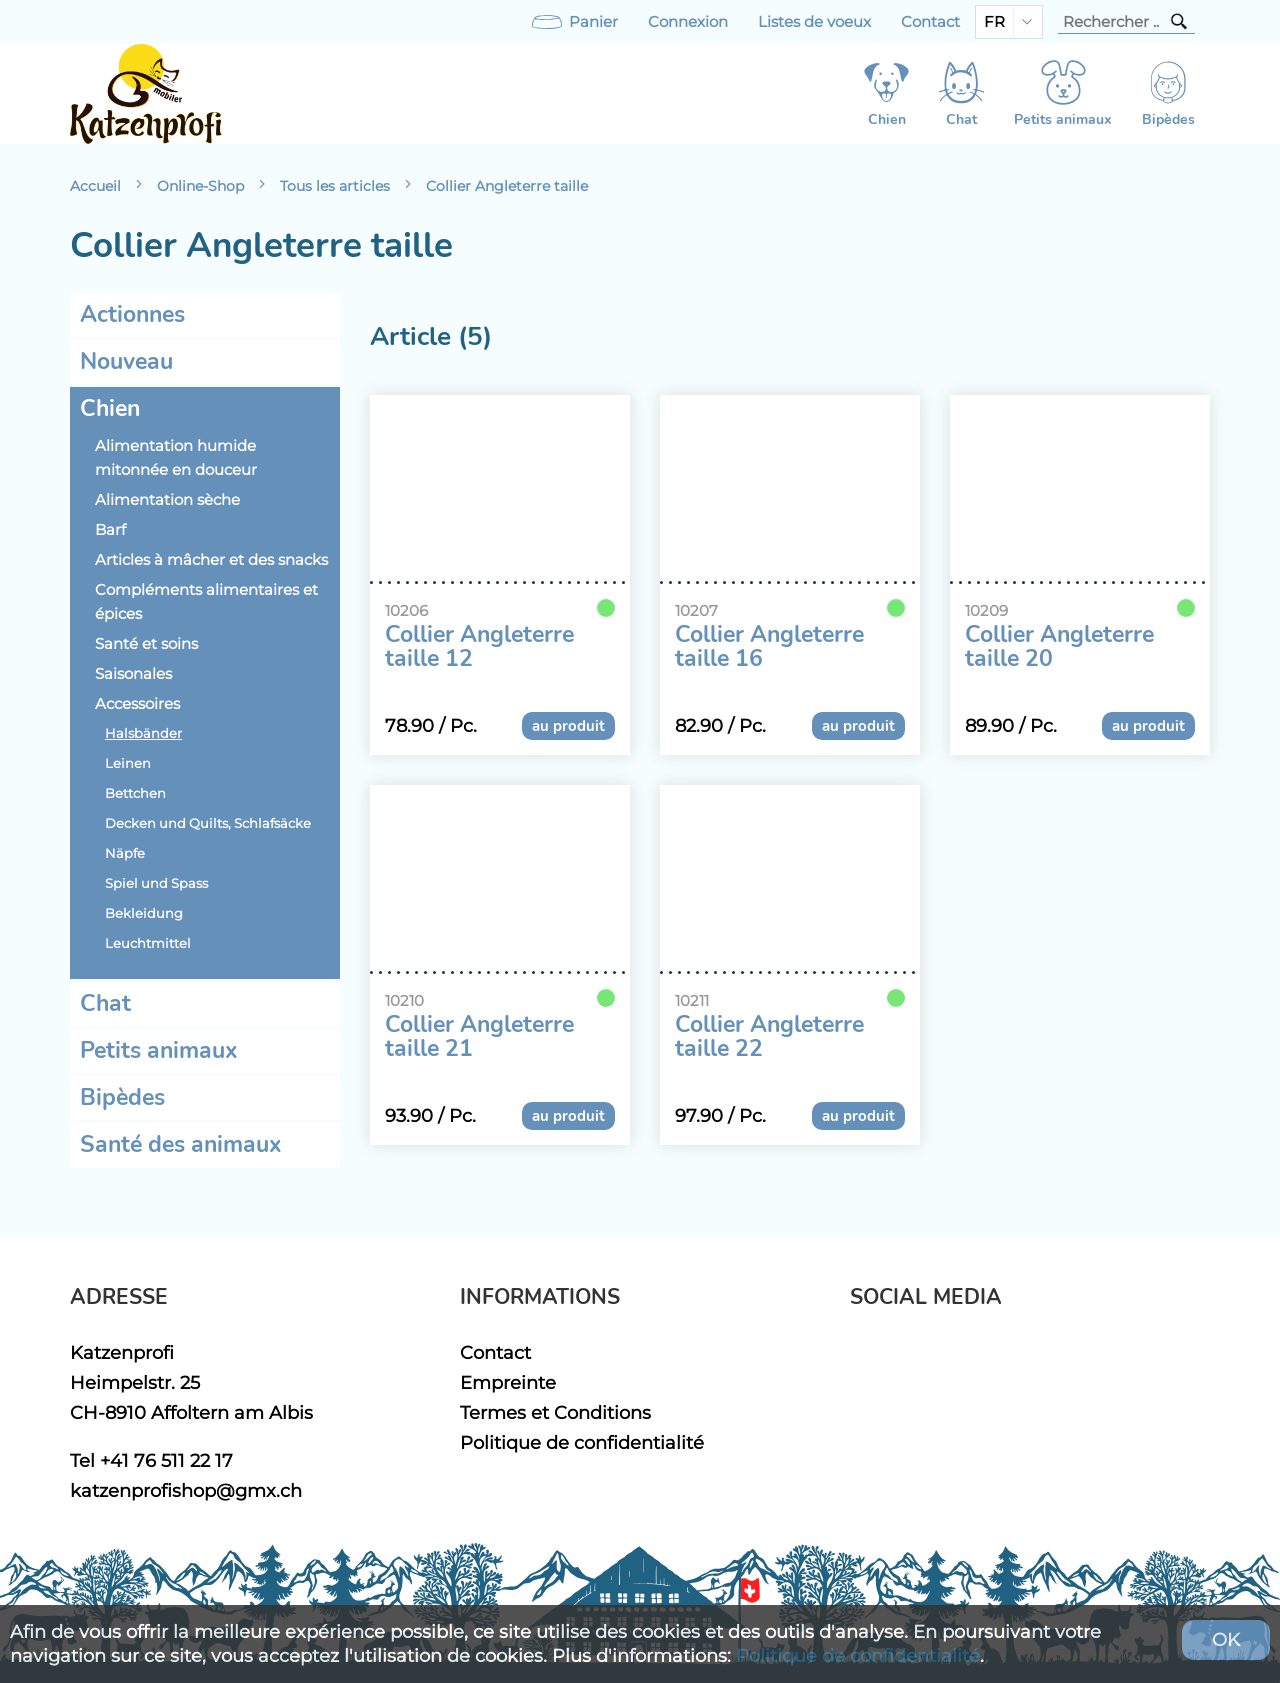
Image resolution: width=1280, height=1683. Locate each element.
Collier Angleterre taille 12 (479, 647)
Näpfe (125, 853)
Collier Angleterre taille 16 (769, 647)
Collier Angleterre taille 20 (1059, 647)
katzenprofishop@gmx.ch (186, 1490)
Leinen (128, 763)
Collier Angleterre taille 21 (479, 1037)
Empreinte (508, 1382)
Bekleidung (144, 913)
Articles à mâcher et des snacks (211, 560)
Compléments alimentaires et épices (206, 602)
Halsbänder (143, 733)
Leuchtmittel (148, 943)
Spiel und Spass (156, 883)
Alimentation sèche (167, 500)
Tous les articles (335, 186)
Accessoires (137, 704)
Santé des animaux (181, 1144)
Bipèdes (122, 1097)
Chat (105, 1003)
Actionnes (132, 314)
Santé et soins (146, 644)
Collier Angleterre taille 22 (769, 1037)
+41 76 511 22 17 (166, 1460)
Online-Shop (200, 186)
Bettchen (135, 793)
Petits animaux (159, 1050)
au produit (568, 726)
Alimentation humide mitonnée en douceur (176, 458)
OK (1226, 1639)
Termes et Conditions (555, 1412)
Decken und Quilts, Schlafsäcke (208, 823)
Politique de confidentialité (582, 1442)
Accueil (95, 186)
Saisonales (133, 674)
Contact (930, 22)
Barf (110, 530)
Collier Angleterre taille (507, 186)
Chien (110, 408)
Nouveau (126, 361)
